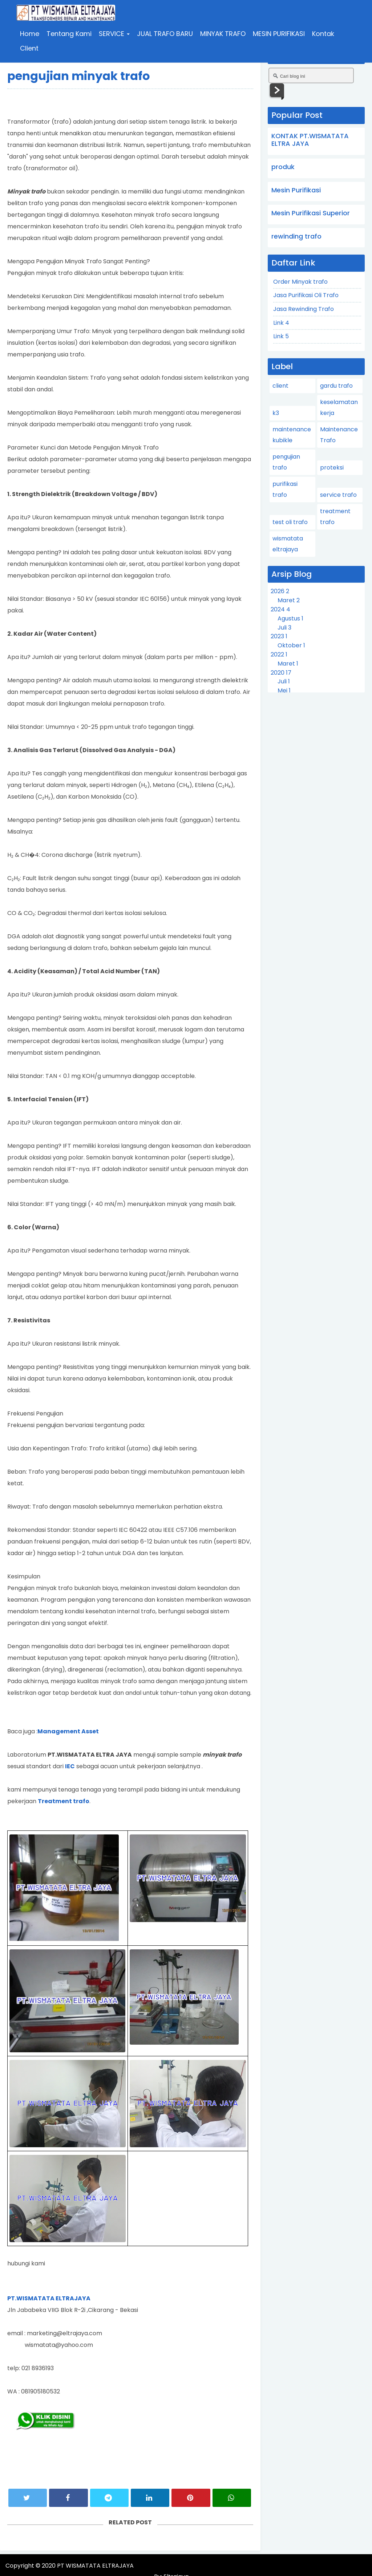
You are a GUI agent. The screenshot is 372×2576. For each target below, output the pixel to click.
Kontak (324, 34)
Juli (284, 627)
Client (30, 48)
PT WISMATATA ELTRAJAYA (95, 2565)
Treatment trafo (63, 1801)
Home (30, 34)
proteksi (332, 467)
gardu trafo (336, 386)
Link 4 (281, 323)
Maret (289, 600)
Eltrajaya (352, 2565)
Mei (284, 690)
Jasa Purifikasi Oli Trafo (306, 295)
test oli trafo (290, 522)
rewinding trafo (296, 236)
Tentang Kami (69, 34)
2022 (279, 654)
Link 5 (281, 336)
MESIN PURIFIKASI (280, 34)
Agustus (290, 618)
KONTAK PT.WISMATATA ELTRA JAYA (310, 139)
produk (283, 166)
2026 (280, 591)
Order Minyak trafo (300, 281)
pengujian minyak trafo (78, 76)
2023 (279, 636)
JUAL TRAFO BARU (166, 34)
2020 (281, 672)
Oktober (291, 645)
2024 (280, 609)
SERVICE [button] (115, 34)
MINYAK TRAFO (223, 34)
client (280, 386)
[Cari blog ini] (311, 75)
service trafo (338, 495)
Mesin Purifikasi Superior (310, 212)
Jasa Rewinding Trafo (303, 309)
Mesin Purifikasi (296, 190)
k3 (275, 413)
